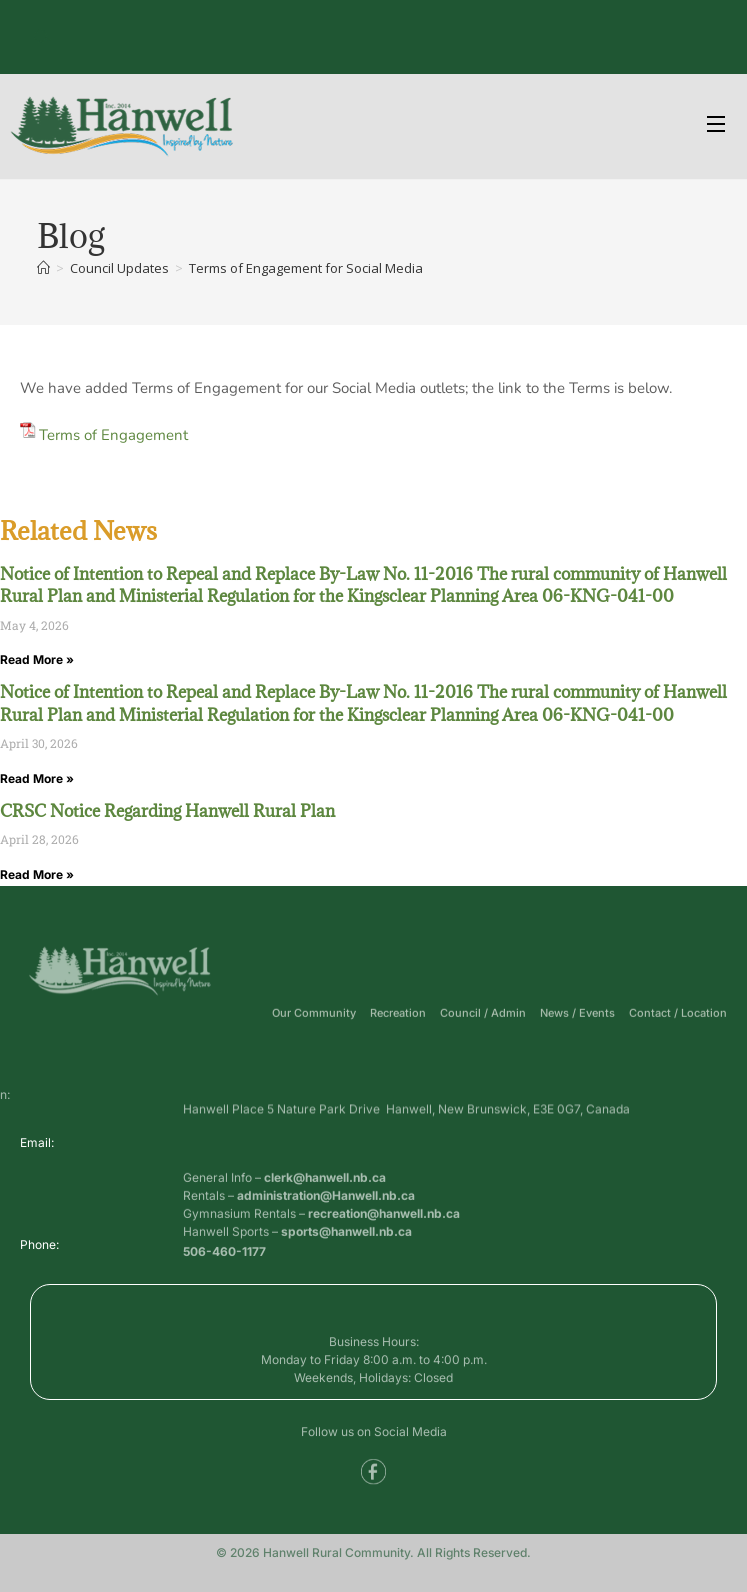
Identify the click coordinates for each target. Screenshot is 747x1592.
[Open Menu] (717, 126)
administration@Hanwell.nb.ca (326, 1216)
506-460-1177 (224, 1255)
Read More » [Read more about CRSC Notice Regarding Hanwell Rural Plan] (37, 874)
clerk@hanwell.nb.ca (325, 1198)
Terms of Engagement (113, 435)
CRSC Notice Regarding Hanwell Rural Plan (167, 811)
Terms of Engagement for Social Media (306, 268)
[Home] (43, 268)
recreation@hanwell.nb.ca (384, 1234)
